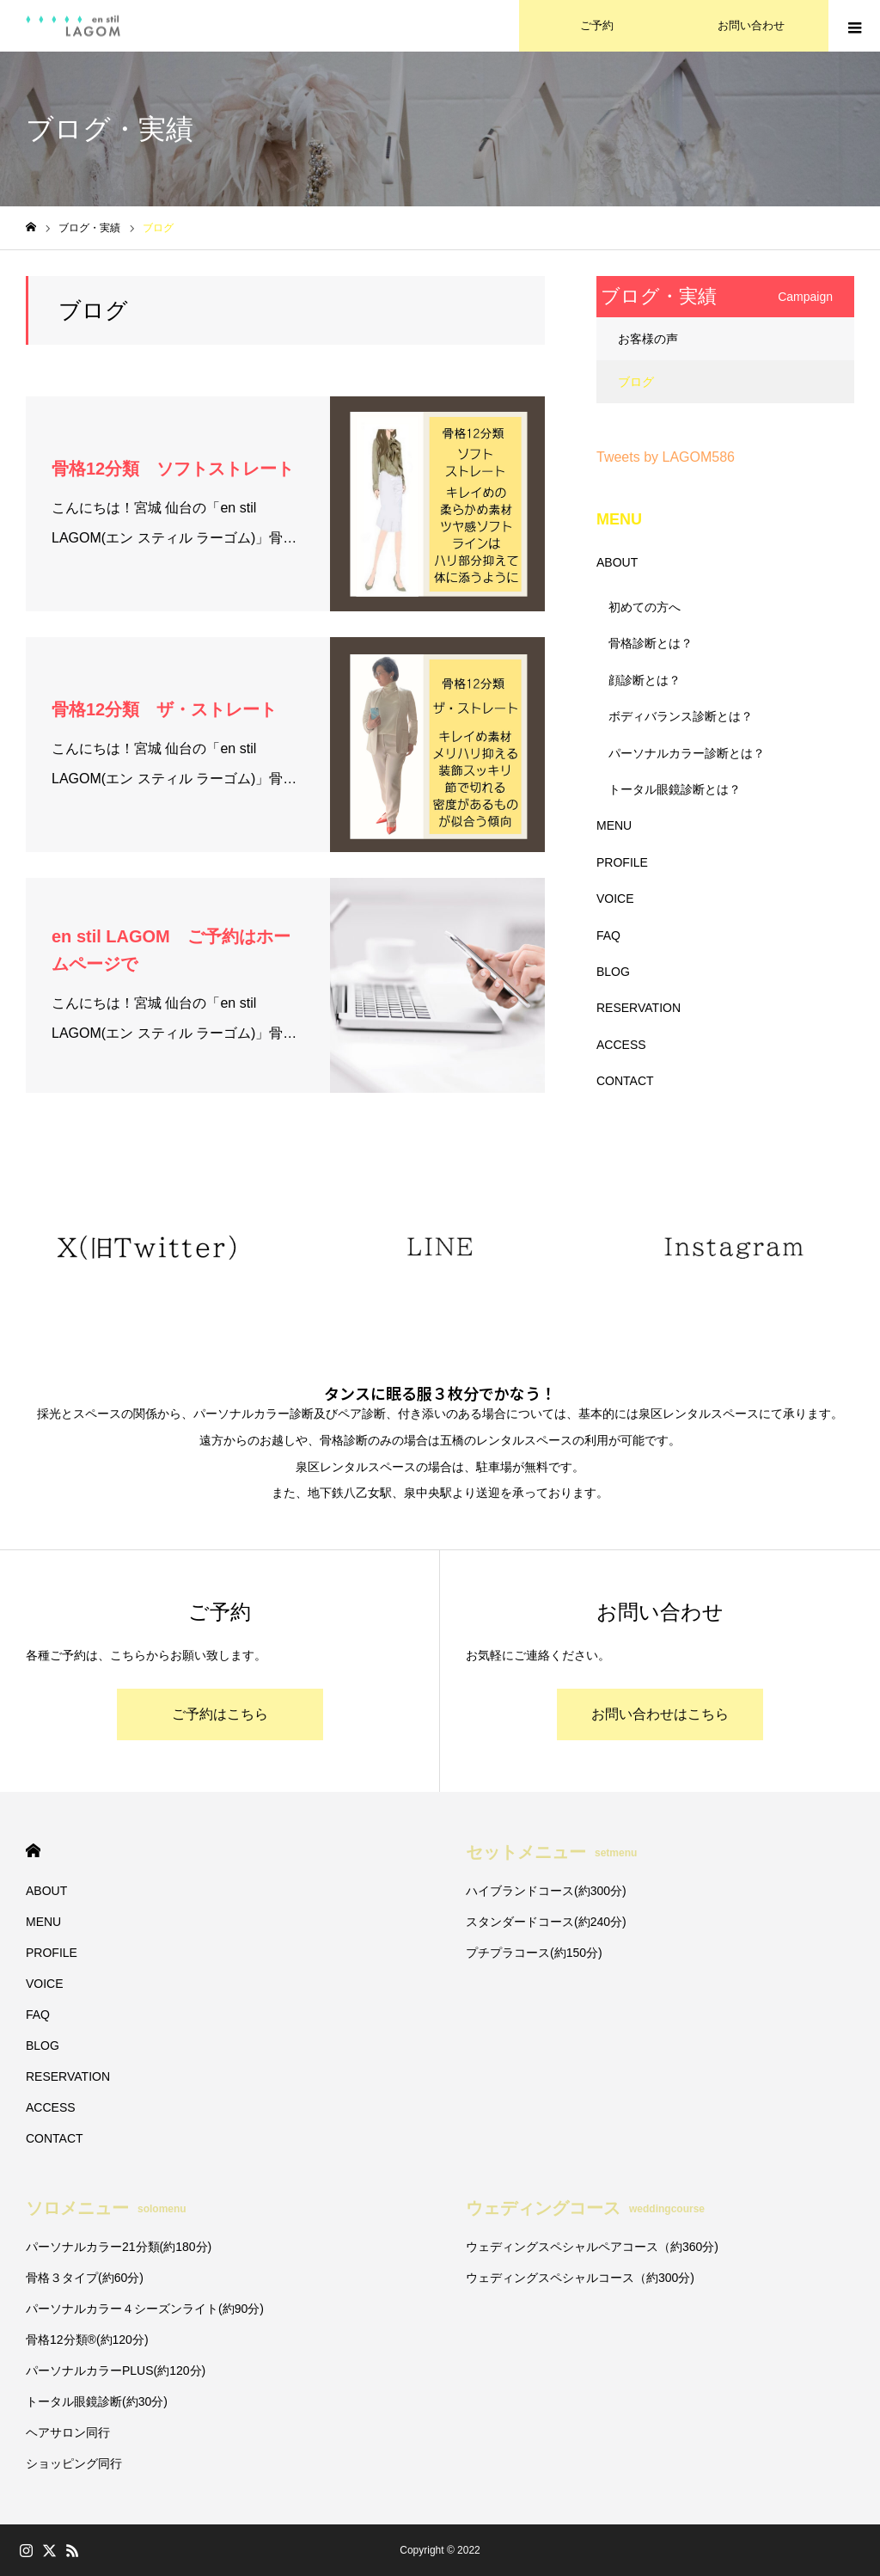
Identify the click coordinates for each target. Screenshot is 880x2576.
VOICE (615, 898)
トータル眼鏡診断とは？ (674, 789)
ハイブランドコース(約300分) (546, 1891)
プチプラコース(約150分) (534, 1953)
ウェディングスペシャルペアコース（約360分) (592, 2247)
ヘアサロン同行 (68, 2432)
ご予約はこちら (220, 1714)
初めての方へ (644, 607)
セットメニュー (551, 1852)
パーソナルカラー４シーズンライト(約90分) (145, 2308)
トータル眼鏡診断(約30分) (97, 2401)
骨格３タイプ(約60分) (85, 2278)
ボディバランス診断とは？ (680, 716)
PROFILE (622, 862)
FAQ (608, 935)
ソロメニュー (106, 2208)
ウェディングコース (585, 2208)
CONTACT (625, 1081)
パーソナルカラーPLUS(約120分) (115, 2370)
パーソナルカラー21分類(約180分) (118, 2247)
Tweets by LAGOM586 (665, 457)
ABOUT (617, 562)
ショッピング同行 (74, 2463)
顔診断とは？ (644, 680)
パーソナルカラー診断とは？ (686, 753)
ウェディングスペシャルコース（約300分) (580, 2278)
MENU (614, 825)
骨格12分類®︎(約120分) (87, 2339)
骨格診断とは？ (650, 643)
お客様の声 (648, 339)
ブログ (636, 382)
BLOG (613, 971)
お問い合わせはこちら (660, 1714)
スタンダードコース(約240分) (546, 1922)
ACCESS (621, 1045)
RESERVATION (638, 1008)
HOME (33, 1850)
